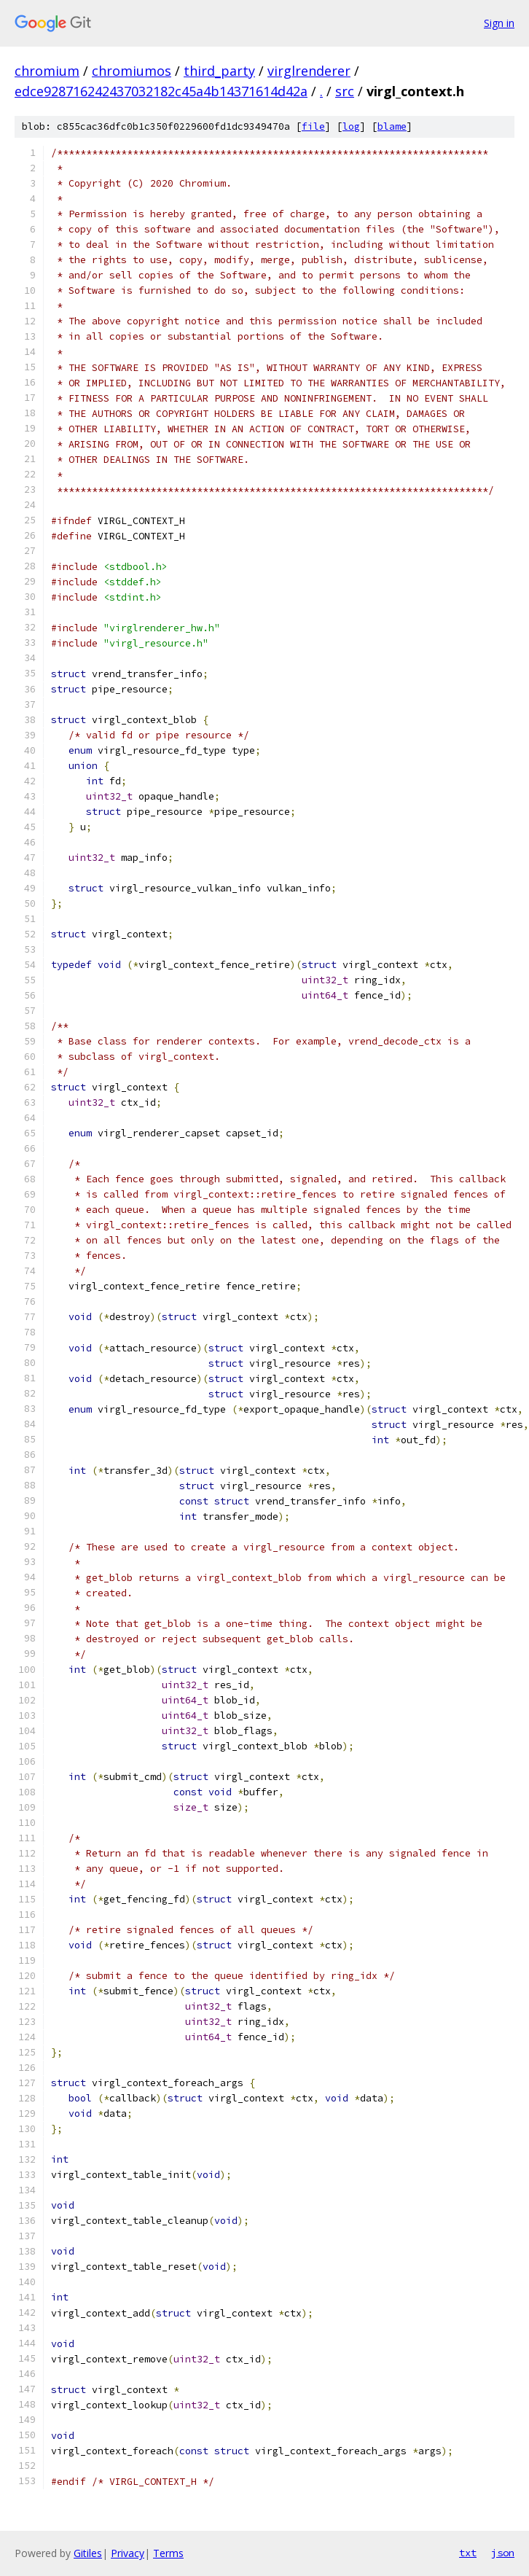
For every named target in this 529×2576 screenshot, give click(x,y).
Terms (168, 2553)
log (351, 126)
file (313, 126)
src (344, 91)
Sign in (499, 23)
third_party (219, 70)
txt (468, 2552)
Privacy (127, 2553)
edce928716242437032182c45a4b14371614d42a (161, 91)
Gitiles (88, 2553)
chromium (47, 70)
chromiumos (131, 70)
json (502, 2552)
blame (392, 126)
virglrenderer (308, 70)
